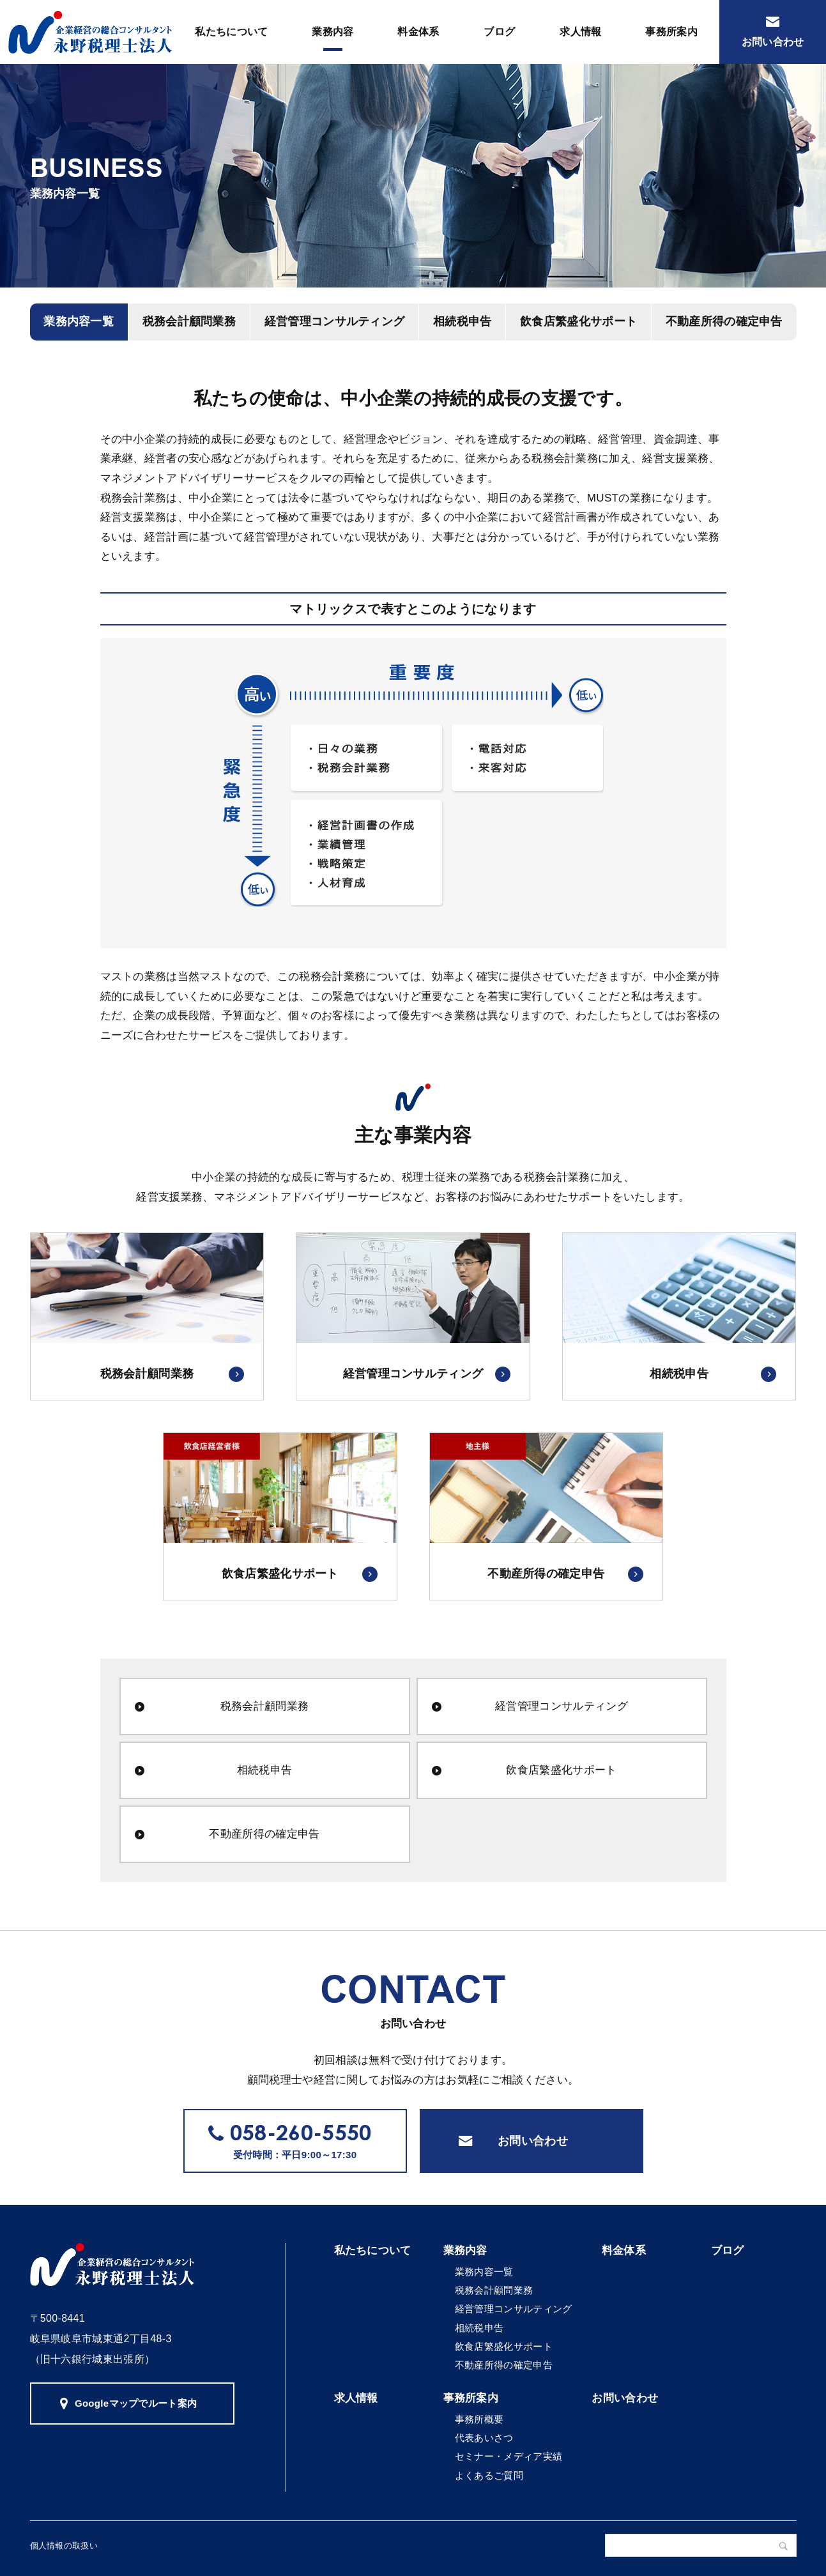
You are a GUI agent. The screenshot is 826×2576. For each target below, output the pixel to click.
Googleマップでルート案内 (136, 2403)
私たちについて (231, 31)
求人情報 (580, 31)
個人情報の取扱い (64, 2545)
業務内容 (332, 31)
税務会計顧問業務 (189, 321)
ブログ (499, 31)
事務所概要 (479, 2419)
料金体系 (418, 31)
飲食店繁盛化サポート (578, 321)
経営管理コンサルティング (334, 321)
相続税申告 (462, 321)
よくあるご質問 (489, 2475)
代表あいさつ (484, 2437)
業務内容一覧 (78, 321)
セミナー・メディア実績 (509, 2456)
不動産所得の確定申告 (724, 321)
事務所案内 (671, 31)
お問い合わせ (533, 2141)
